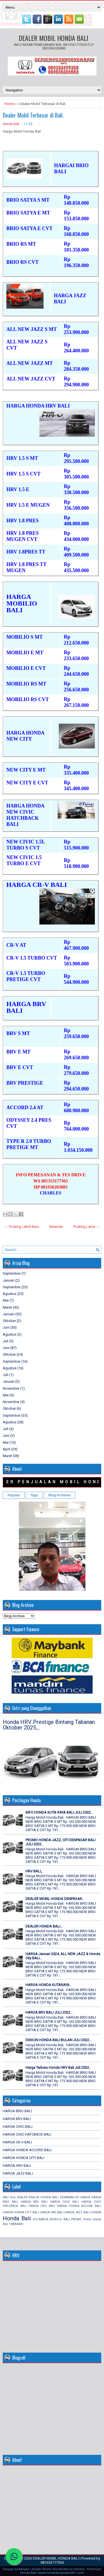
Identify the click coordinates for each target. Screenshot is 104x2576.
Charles (79, 2569)
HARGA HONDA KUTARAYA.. (48, 1985)
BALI (6, 2197)
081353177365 (52, 2562)
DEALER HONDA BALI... (44, 1926)
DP (77, 2197)
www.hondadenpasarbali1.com (61, 2573)
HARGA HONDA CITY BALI (23, 2158)
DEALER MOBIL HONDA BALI (53, 38)
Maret (7, 1307)
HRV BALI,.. (34, 1871)
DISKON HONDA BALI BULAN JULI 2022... (59, 2040)
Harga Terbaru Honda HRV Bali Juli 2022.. (58, 2067)
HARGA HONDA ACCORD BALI (27, 2150)
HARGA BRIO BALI (17, 2111)
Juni (6, 1327)
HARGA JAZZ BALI (18, 2173)
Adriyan (24, 2569)
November (11, 1388)
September (12, 1273)
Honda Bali (11, 124)
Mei (6, 1300)
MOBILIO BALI (60, 2219)
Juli (5, 1341)
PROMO (76, 2219)
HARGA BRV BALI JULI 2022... (49, 2012)
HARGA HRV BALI (17, 2165)
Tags (34, 1495)
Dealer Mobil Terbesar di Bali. (33, 115)
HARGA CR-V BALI (17, 2142)
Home (9, 104)
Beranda (56, 1226)
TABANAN (16, 2224)
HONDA (96, 2212)
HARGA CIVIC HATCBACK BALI (27, 2134)
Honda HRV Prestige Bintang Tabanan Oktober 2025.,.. (49, 1725)
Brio (13, 2197)
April (6, 1449)
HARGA (85, 2197)
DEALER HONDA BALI (44, 2197)
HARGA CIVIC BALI (17, 2126)
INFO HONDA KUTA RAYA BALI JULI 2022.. (59, 1812)
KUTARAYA (40, 2219)
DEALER (22, 2197)
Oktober (9, 1321)
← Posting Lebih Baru (21, 1226)
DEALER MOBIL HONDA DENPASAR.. (55, 1899)
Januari (8, 1280)
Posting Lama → (86, 1226)
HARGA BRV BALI (17, 2119)
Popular (13, 1495)
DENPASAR (67, 2197)
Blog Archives (60, 1495)
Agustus (9, 1294)
